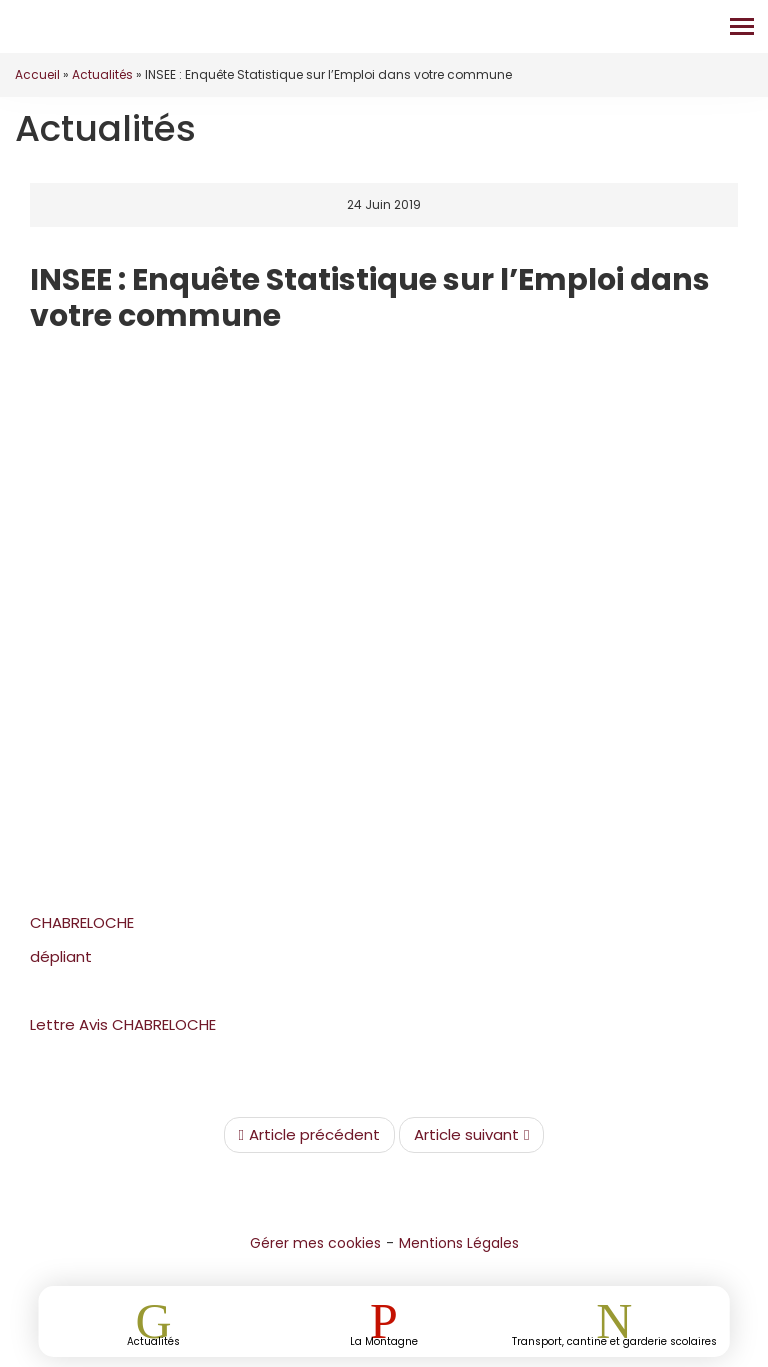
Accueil (37, 74)
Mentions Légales (459, 1243)
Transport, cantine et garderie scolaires (614, 1340)
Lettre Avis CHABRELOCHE (123, 1024)
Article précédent (309, 1135)
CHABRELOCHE (82, 922)
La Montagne (384, 1340)
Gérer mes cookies (315, 1243)
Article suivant (471, 1135)
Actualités (102, 74)
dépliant (61, 956)
